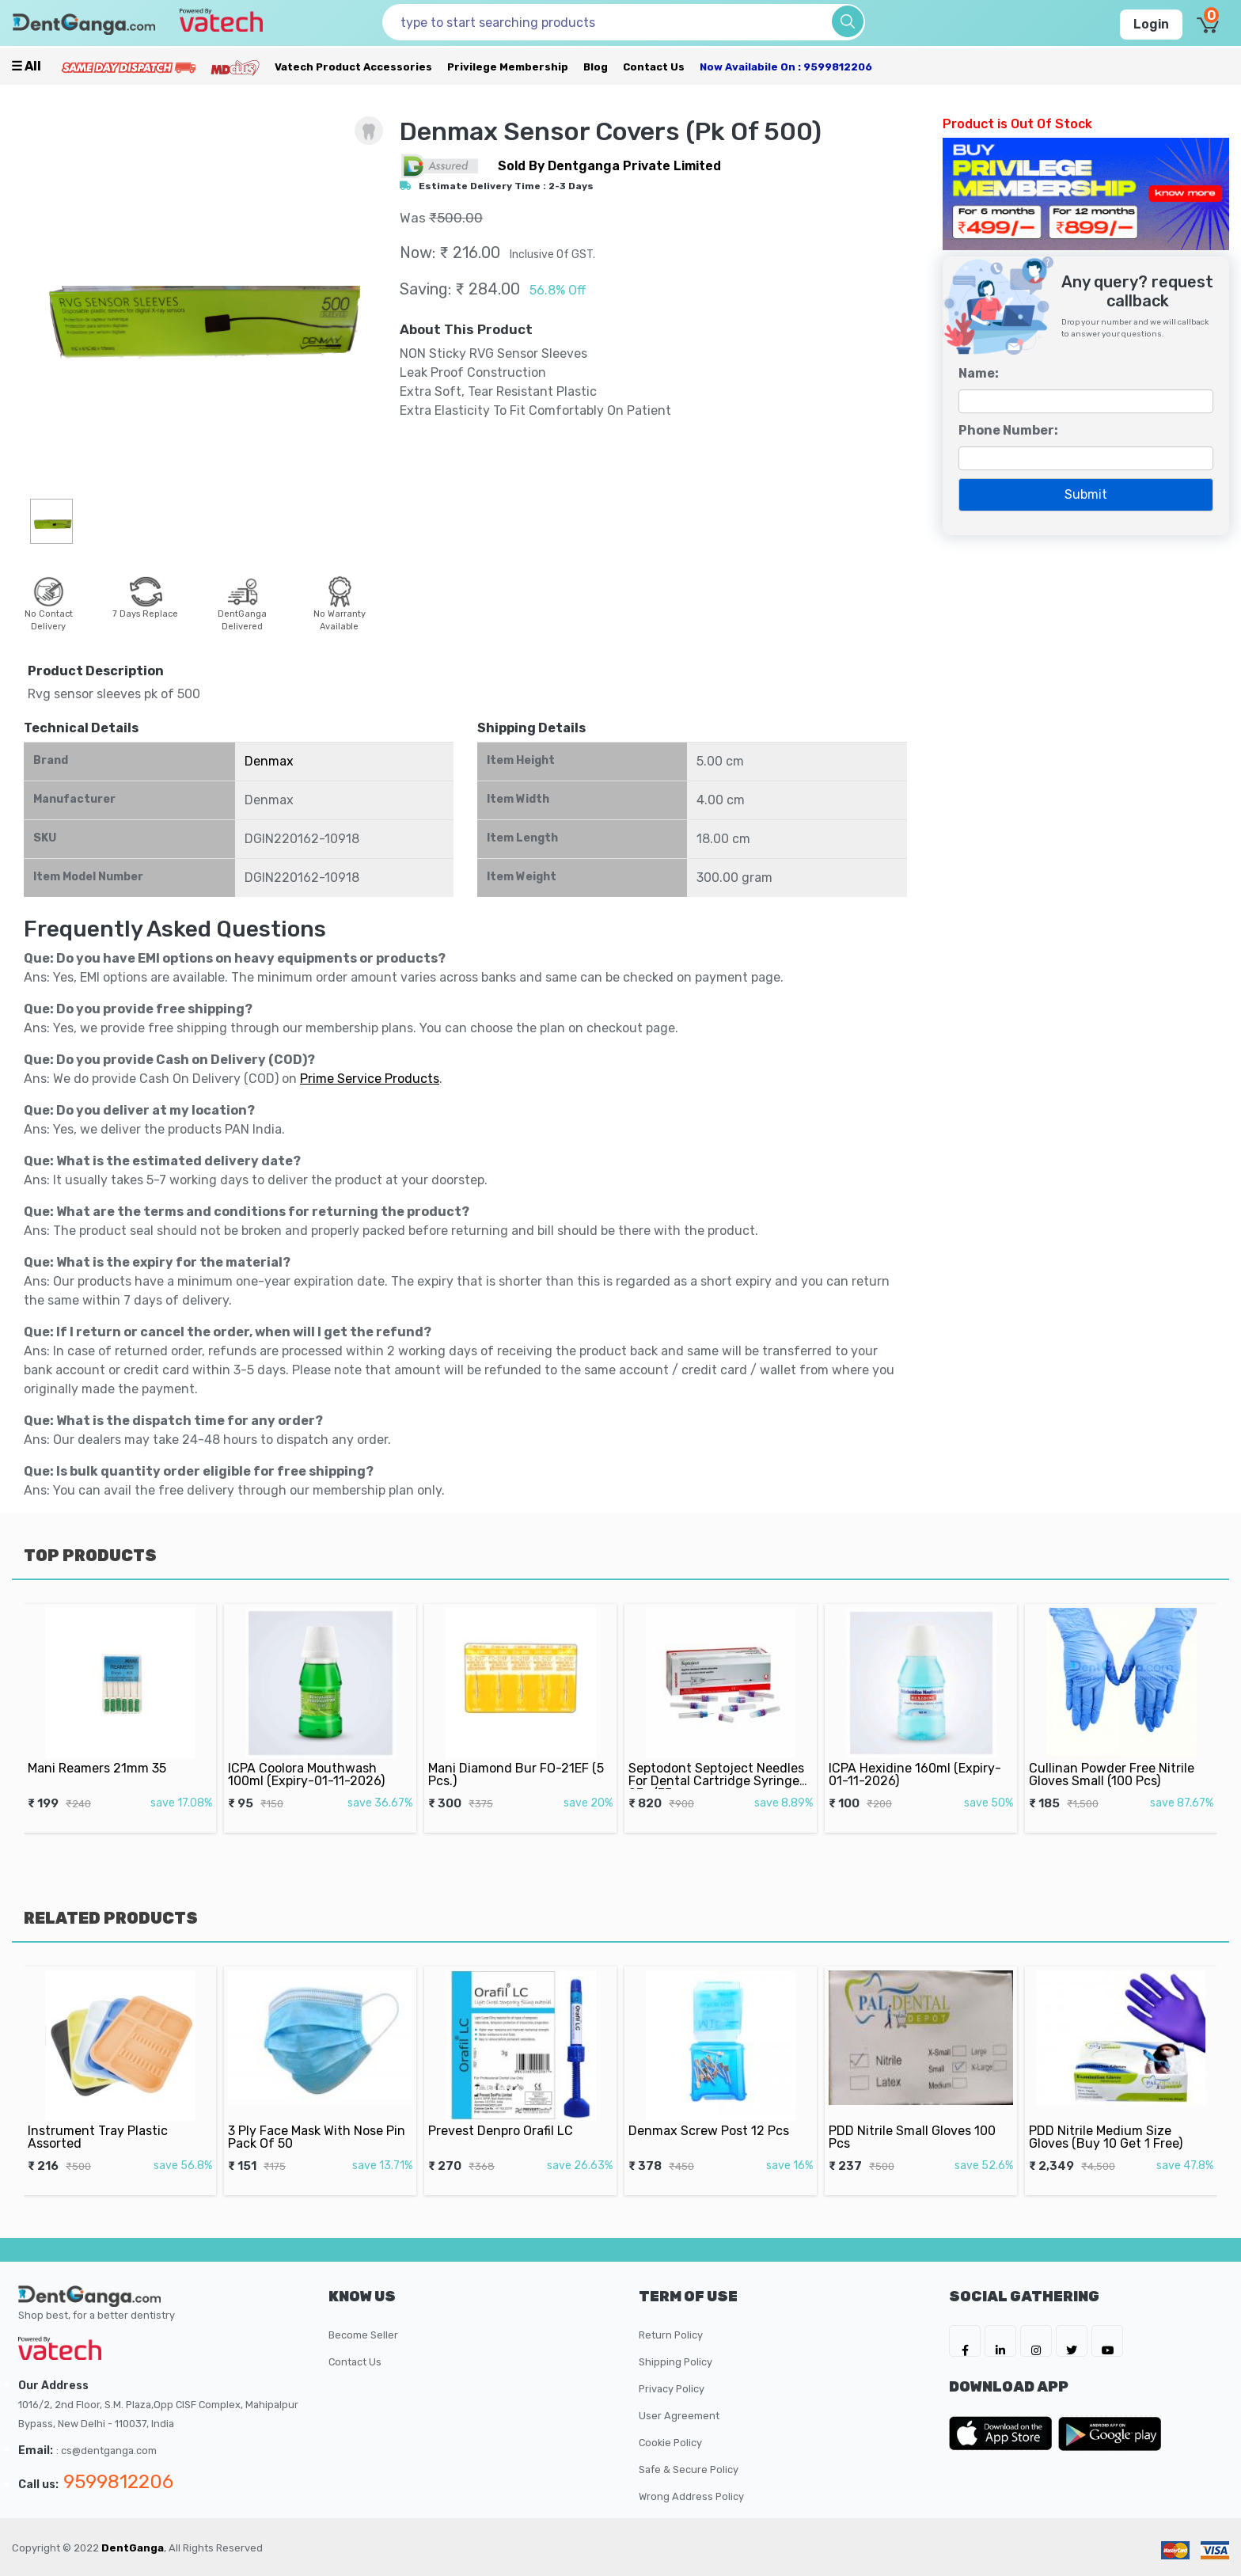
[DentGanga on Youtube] (1107, 2341)
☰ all (26, 66)
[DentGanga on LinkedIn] (1000, 2341)
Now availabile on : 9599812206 (786, 67)
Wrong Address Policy (691, 2496)
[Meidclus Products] (235, 67)
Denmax (269, 761)
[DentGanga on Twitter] (1071, 2341)
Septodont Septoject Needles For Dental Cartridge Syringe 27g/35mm (718, 1758)
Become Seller (363, 2335)
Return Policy (671, 2335)
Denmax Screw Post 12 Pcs (713, 2112)
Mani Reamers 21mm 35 (105, 1749)
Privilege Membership (507, 67)
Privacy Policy (671, 2389)
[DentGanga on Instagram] (1036, 2341)
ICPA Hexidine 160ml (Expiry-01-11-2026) (917, 1754)
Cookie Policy (670, 2443)
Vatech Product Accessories (353, 67)
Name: (978, 373)
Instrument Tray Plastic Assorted (105, 2116)
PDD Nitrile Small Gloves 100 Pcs (915, 2116)
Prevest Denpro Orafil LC (507, 2112)
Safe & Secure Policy (688, 2469)
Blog (595, 67)
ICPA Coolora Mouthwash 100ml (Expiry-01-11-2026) (311, 1754)
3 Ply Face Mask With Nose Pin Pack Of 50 (318, 2116)
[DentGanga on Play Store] (1109, 2433)
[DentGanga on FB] (965, 2341)
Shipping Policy (675, 2362)
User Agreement (679, 2416)
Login (1151, 24)
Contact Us (654, 67)
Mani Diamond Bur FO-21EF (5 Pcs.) (517, 1754)
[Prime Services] (128, 67)
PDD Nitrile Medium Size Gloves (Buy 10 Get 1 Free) (1111, 2116)
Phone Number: (1008, 430)
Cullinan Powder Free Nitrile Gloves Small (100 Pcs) (1115, 1754)
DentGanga (132, 2548)
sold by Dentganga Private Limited (609, 165)
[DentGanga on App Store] (1003, 2433)
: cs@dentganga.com (106, 2450)
